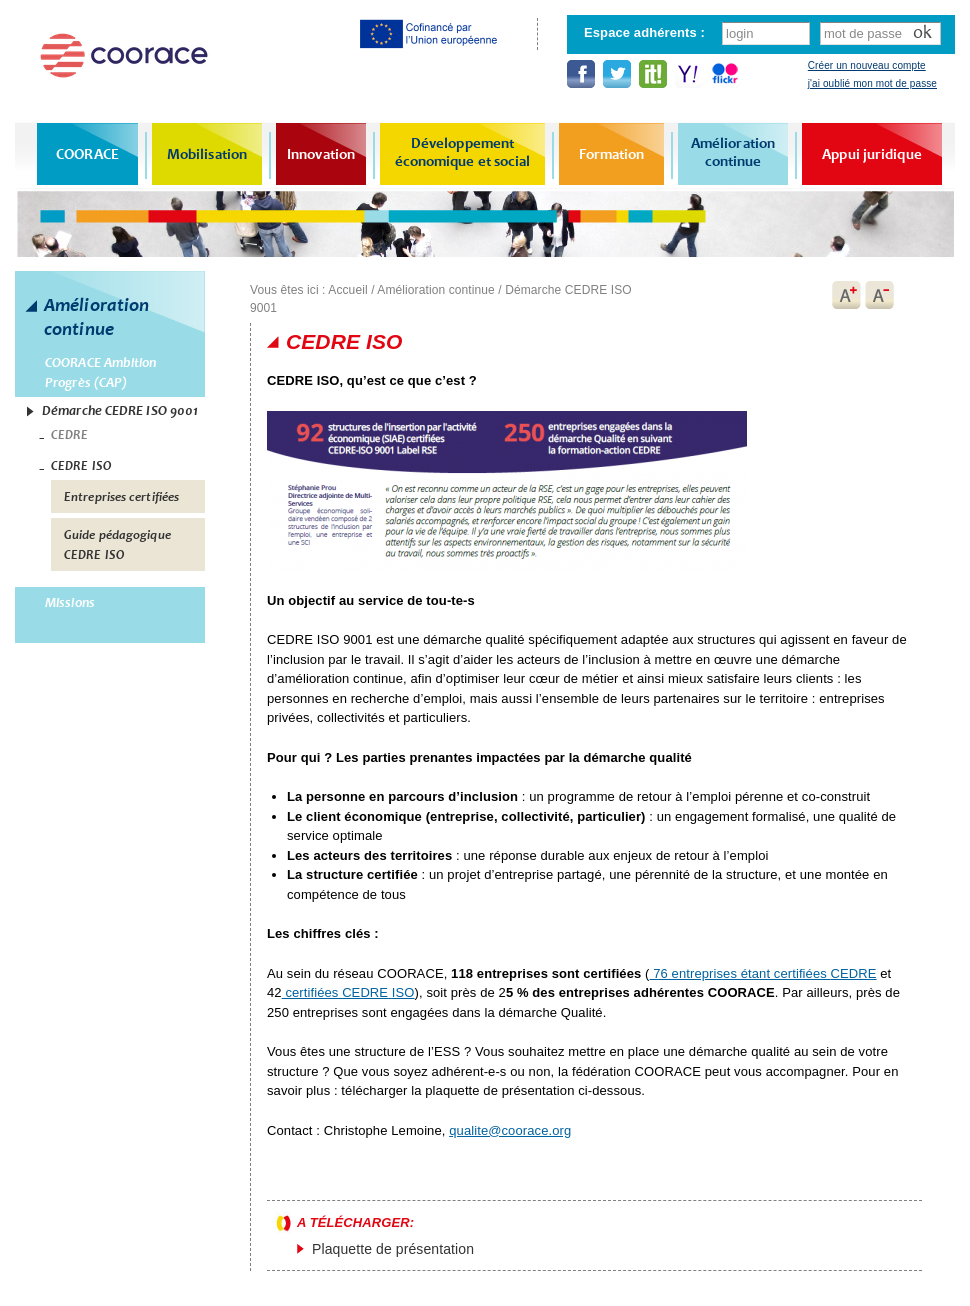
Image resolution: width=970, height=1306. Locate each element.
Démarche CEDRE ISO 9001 (120, 410)
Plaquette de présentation (393, 1249)
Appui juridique (872, 154)
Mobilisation (207, 154)
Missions (70, 602)
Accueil (347, 290)
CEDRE (70, 435)
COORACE (87, 154)
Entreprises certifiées (121, 497)
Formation (612, 154)
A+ (846, 295)
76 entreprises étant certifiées (763, 973)
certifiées (348, 992)
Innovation (321, 154)
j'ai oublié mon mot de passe (872, 83)
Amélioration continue (733, 152)
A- (880, 295)
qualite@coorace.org (510, 1130)
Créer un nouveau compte (867, 65)
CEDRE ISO (81, 466)
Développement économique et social (463, 152)
